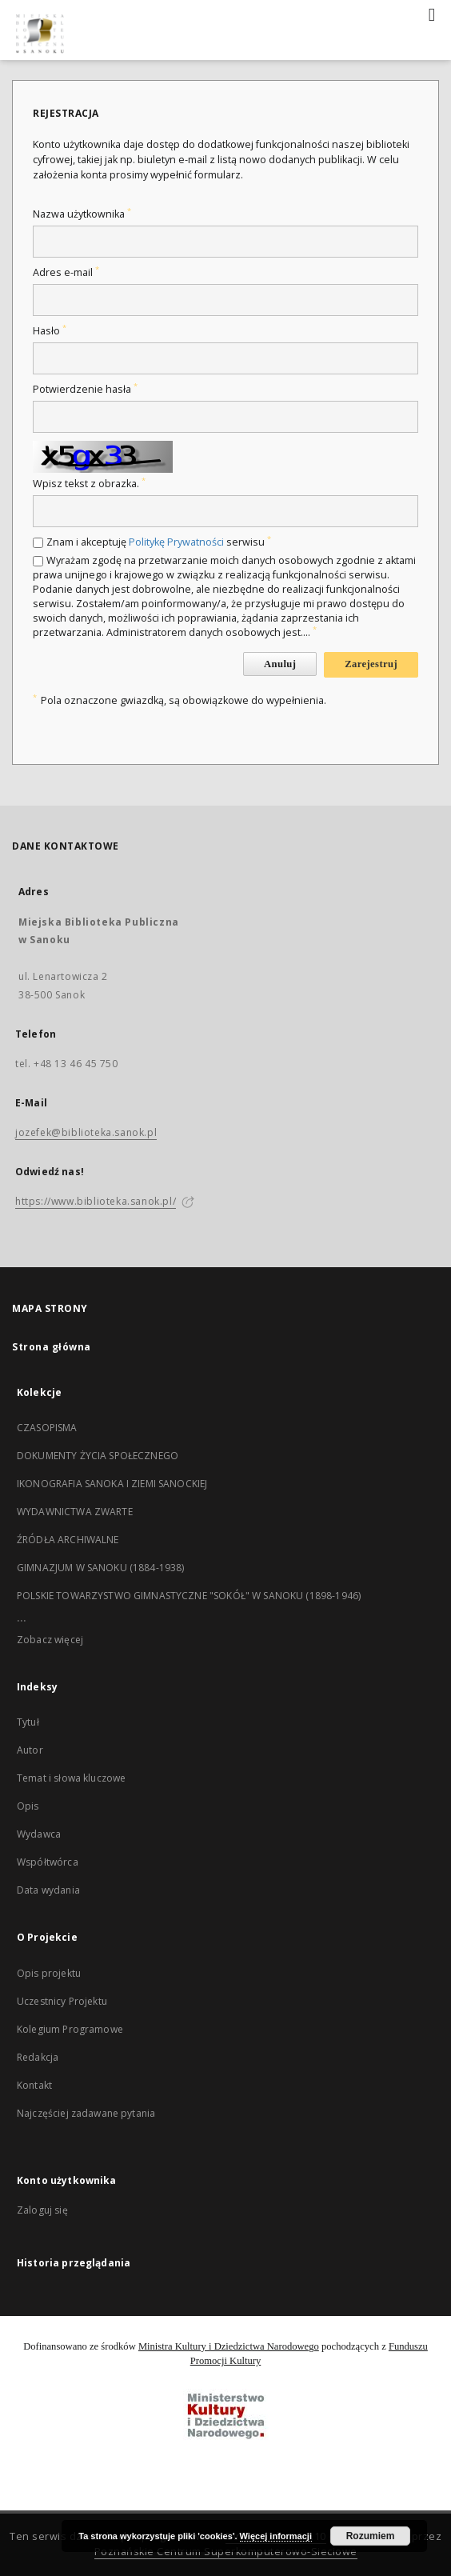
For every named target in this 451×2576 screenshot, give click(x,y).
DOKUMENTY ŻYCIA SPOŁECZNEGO (97, 1455)
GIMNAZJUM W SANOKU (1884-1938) (101, 1567)
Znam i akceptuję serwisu (158, 542)
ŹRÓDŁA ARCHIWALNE (68, 1539)
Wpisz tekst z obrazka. (89, 483)
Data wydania (48, 1890)
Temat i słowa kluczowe (71, 1778)
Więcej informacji (276, 2536)
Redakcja (37, 2057)
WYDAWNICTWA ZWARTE (75, 1511)
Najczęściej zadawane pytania (86, 2113)
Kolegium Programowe (70, 2029)
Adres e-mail (66, 272)
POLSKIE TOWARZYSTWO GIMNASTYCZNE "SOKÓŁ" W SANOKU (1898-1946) (189, 1595)
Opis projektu (49, 1973)
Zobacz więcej (50, 1639)
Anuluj (280, 664)
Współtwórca (47, 1862)
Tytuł (28, 1722)
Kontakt (34, 2085)
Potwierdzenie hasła (85, 389)
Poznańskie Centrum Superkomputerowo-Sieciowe (225, 2551)
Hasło (49, 331)
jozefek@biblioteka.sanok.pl (86, 1132)
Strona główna (51, 1347)
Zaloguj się (42, 2210)
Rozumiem (370, 2536)
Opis (28, 1806)
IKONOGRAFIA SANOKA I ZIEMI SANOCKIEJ (112, 1483)
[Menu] (432, 13)
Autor (30, 1750)
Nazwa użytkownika (82, 214)
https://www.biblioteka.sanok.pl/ (95, 1201)
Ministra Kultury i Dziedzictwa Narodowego (228, 2346)
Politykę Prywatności (176, 542)
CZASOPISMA (47, 1427)
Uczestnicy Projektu (62, 2001)
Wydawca (39, 1834)
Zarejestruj (371, 664)
